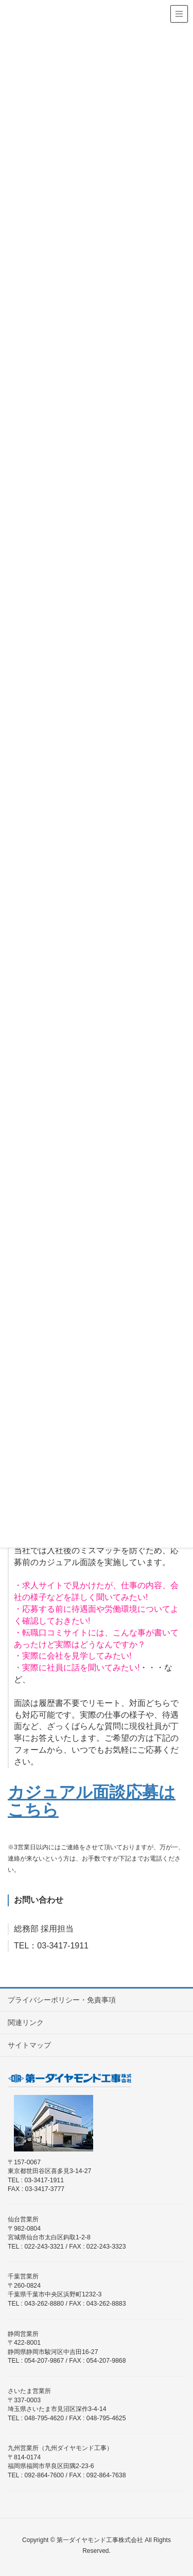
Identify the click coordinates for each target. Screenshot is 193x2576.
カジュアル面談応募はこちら (92, 1801)
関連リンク (26, 2022)
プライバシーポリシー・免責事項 (62, 2000)
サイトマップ (29, 2045)
